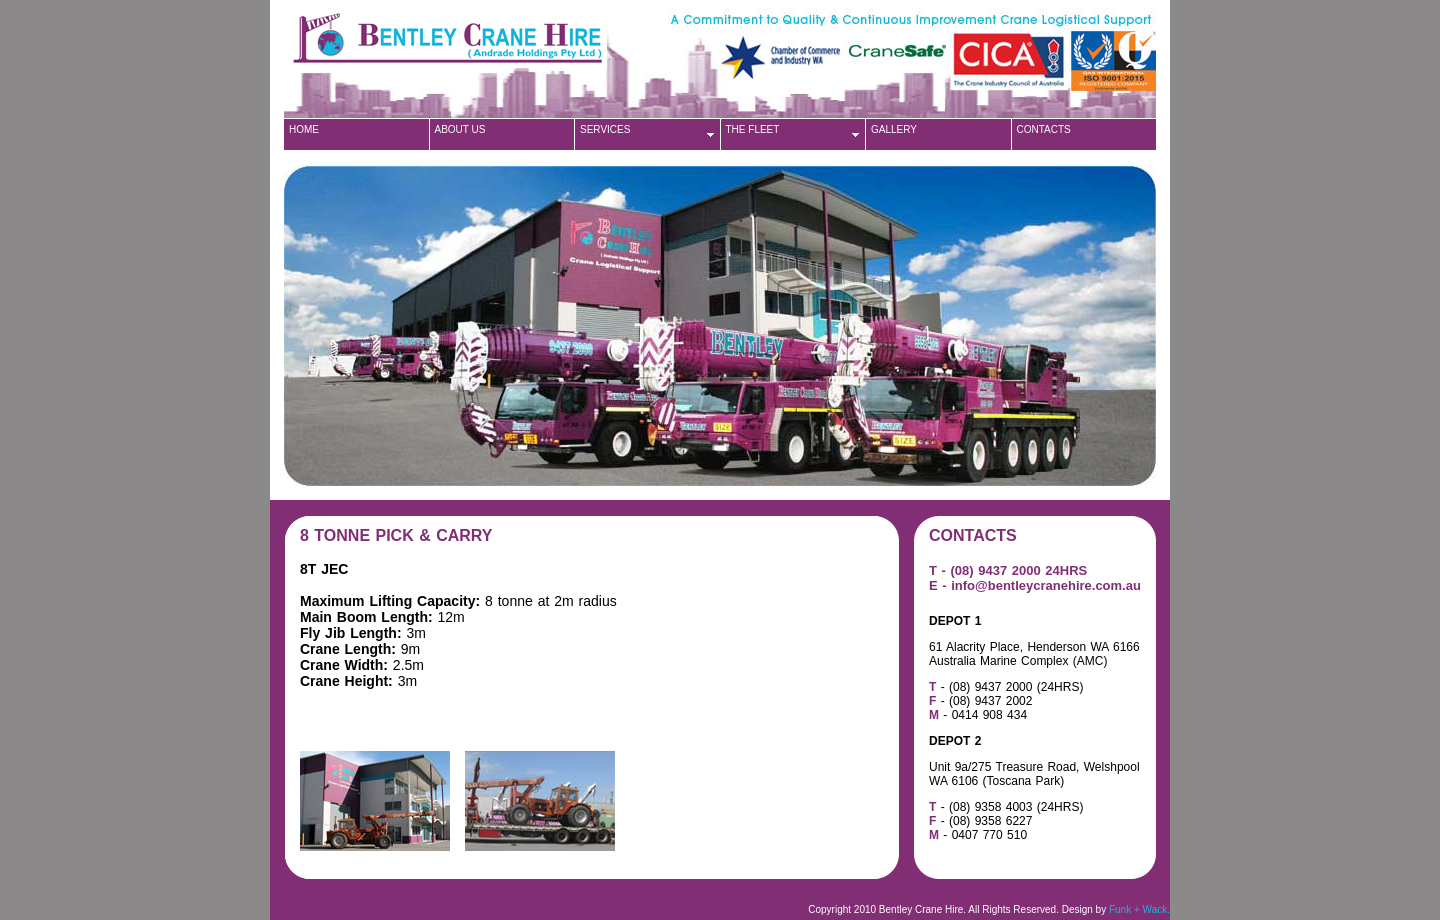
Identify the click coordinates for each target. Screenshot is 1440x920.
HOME (304, 129)
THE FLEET (753, 129)
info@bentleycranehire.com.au (1046, 585)
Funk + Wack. (1139, 909)
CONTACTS (1044, 129)
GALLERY (894, 129)
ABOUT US (460, 129)
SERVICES (605, 129)
